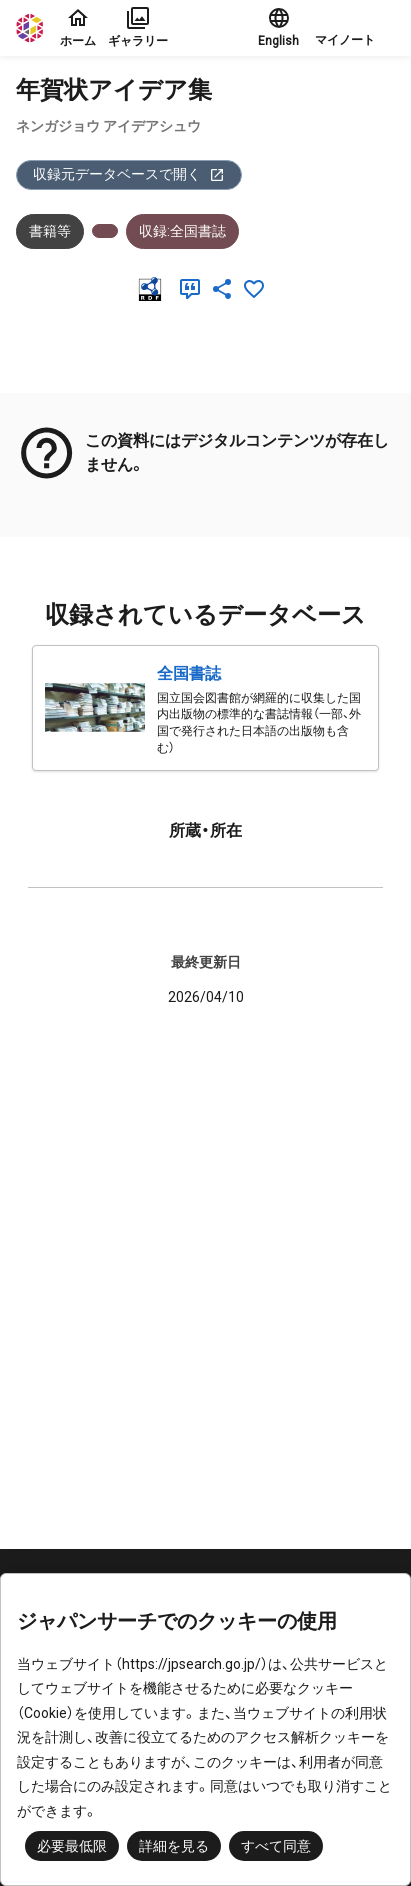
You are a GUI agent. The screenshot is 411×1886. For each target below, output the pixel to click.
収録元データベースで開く (129, 174)
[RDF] (154, 289)
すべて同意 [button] (276, 1846)
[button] (355, 28)
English (278, 27)
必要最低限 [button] (72, 1846)
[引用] (194, 289)
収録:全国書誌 (182, 231)
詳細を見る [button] (174, 1846)
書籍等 (50, 231)
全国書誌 (189, 673)
